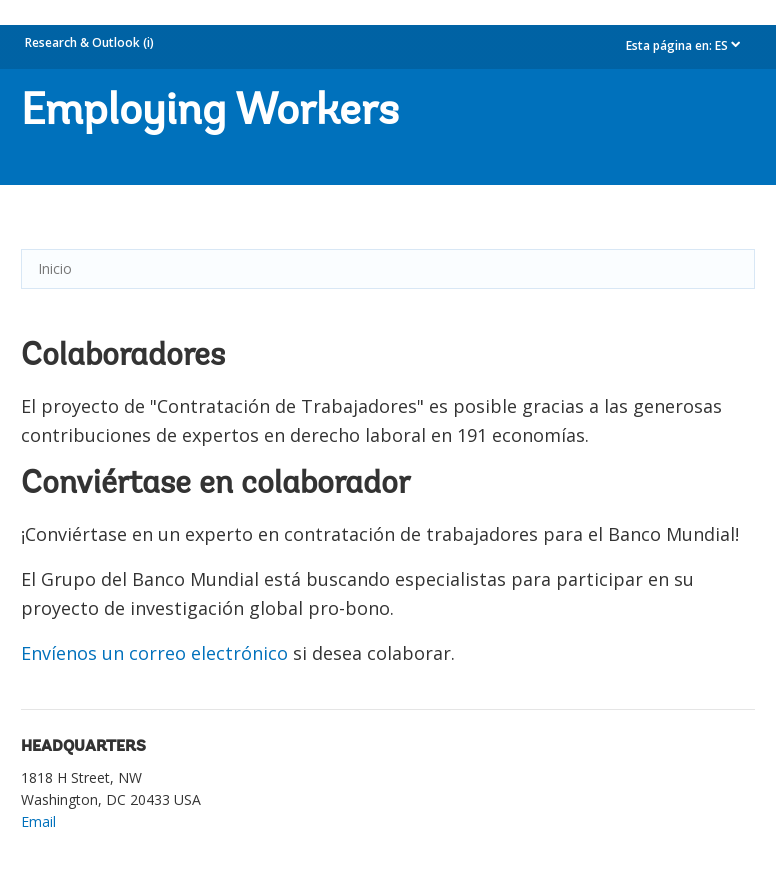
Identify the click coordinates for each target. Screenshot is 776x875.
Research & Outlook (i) (89, 42)
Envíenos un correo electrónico (154, 653)
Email (38, 821)
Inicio (55, 268)
